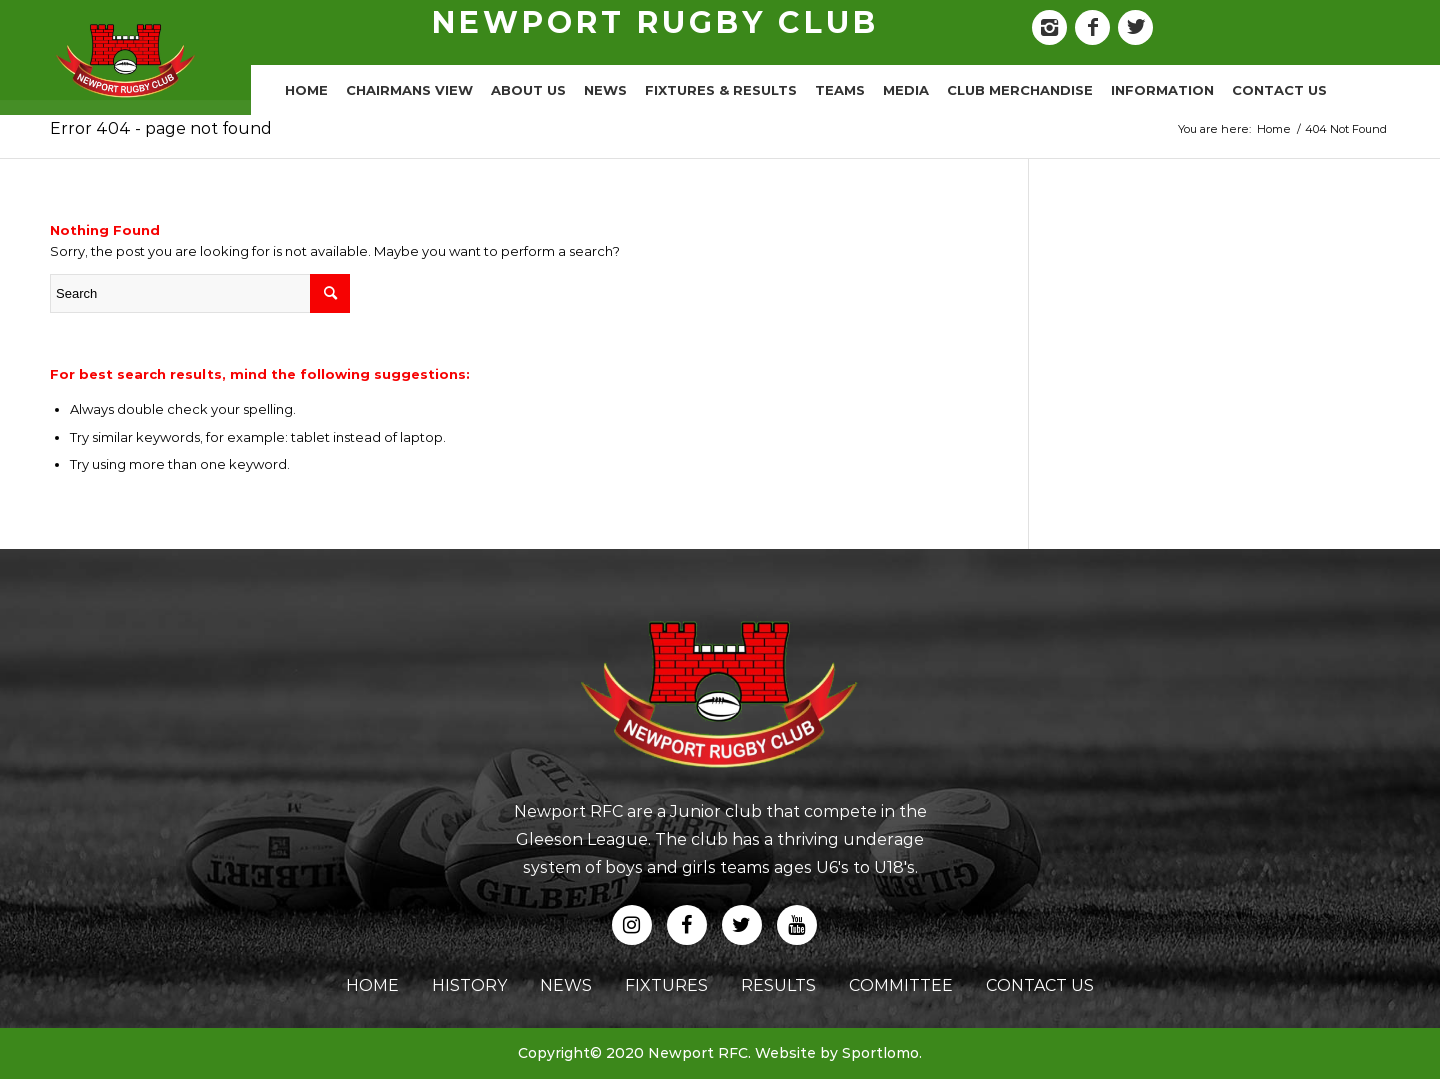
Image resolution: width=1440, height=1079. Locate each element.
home (372, 985)
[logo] (126, 60)
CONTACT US (1279, 90)
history (469, 985)
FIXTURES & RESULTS (721, 90)
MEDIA (906, 90)
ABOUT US (528, 90)
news (566, 985)
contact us (1040, 985)
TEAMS (840, 90)
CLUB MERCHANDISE (1020, 90)
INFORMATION (1162, 90)
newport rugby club (655, 22)
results (778, 985)
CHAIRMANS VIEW (409, 90)
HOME (306, 90)
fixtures (666, 985)
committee (901, 985)
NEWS (605, 90)
